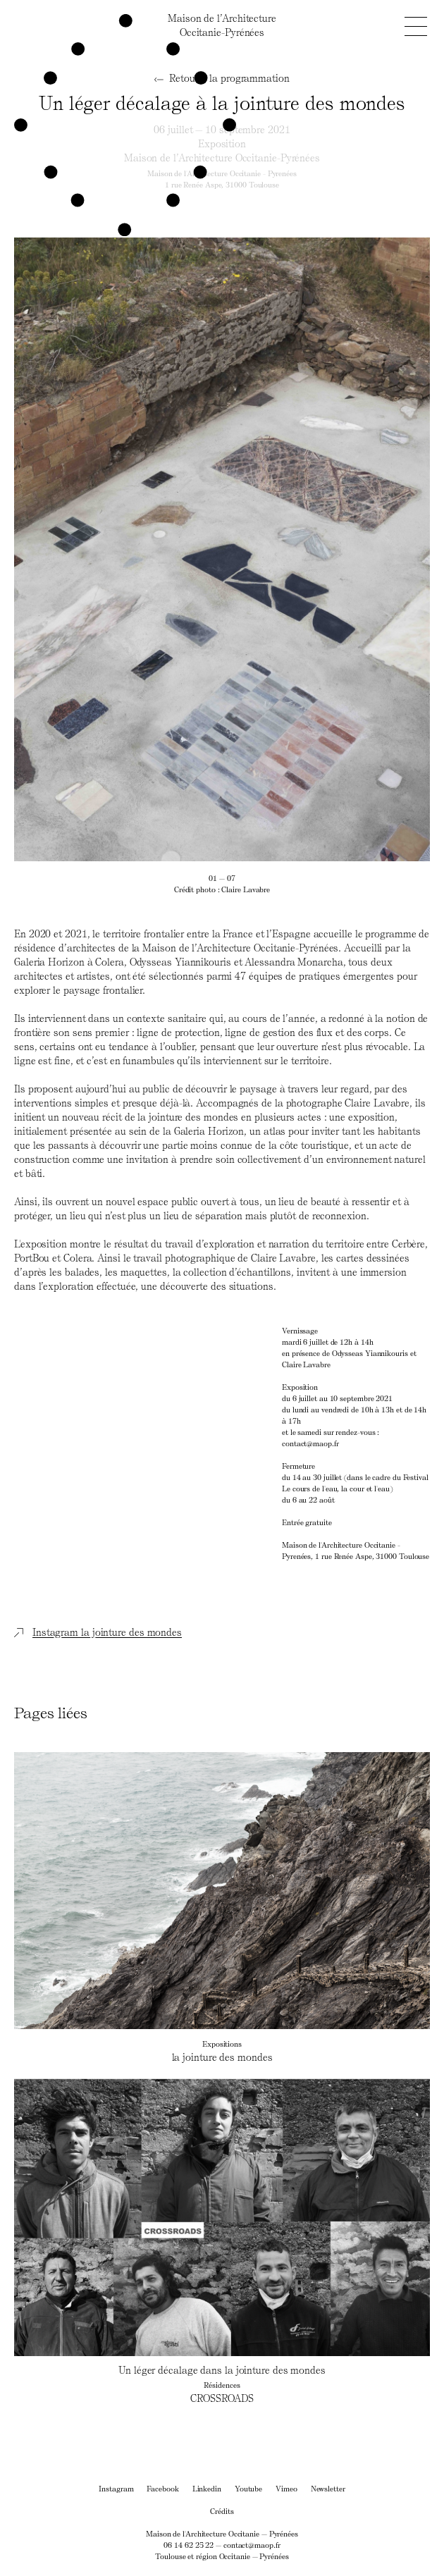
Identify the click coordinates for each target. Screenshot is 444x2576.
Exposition (222, 143)
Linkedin (206, 2488)
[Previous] (118, 549)
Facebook (162, 2488)
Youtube (248, 2488)
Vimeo (286, 2488)
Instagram (116, 2488)
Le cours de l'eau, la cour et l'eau (336, 1488)
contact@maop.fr (251, 2544)
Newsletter (328, 2488)
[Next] (326, 549)
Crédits (221, 2511)
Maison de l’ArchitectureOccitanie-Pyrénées (222, 25)
